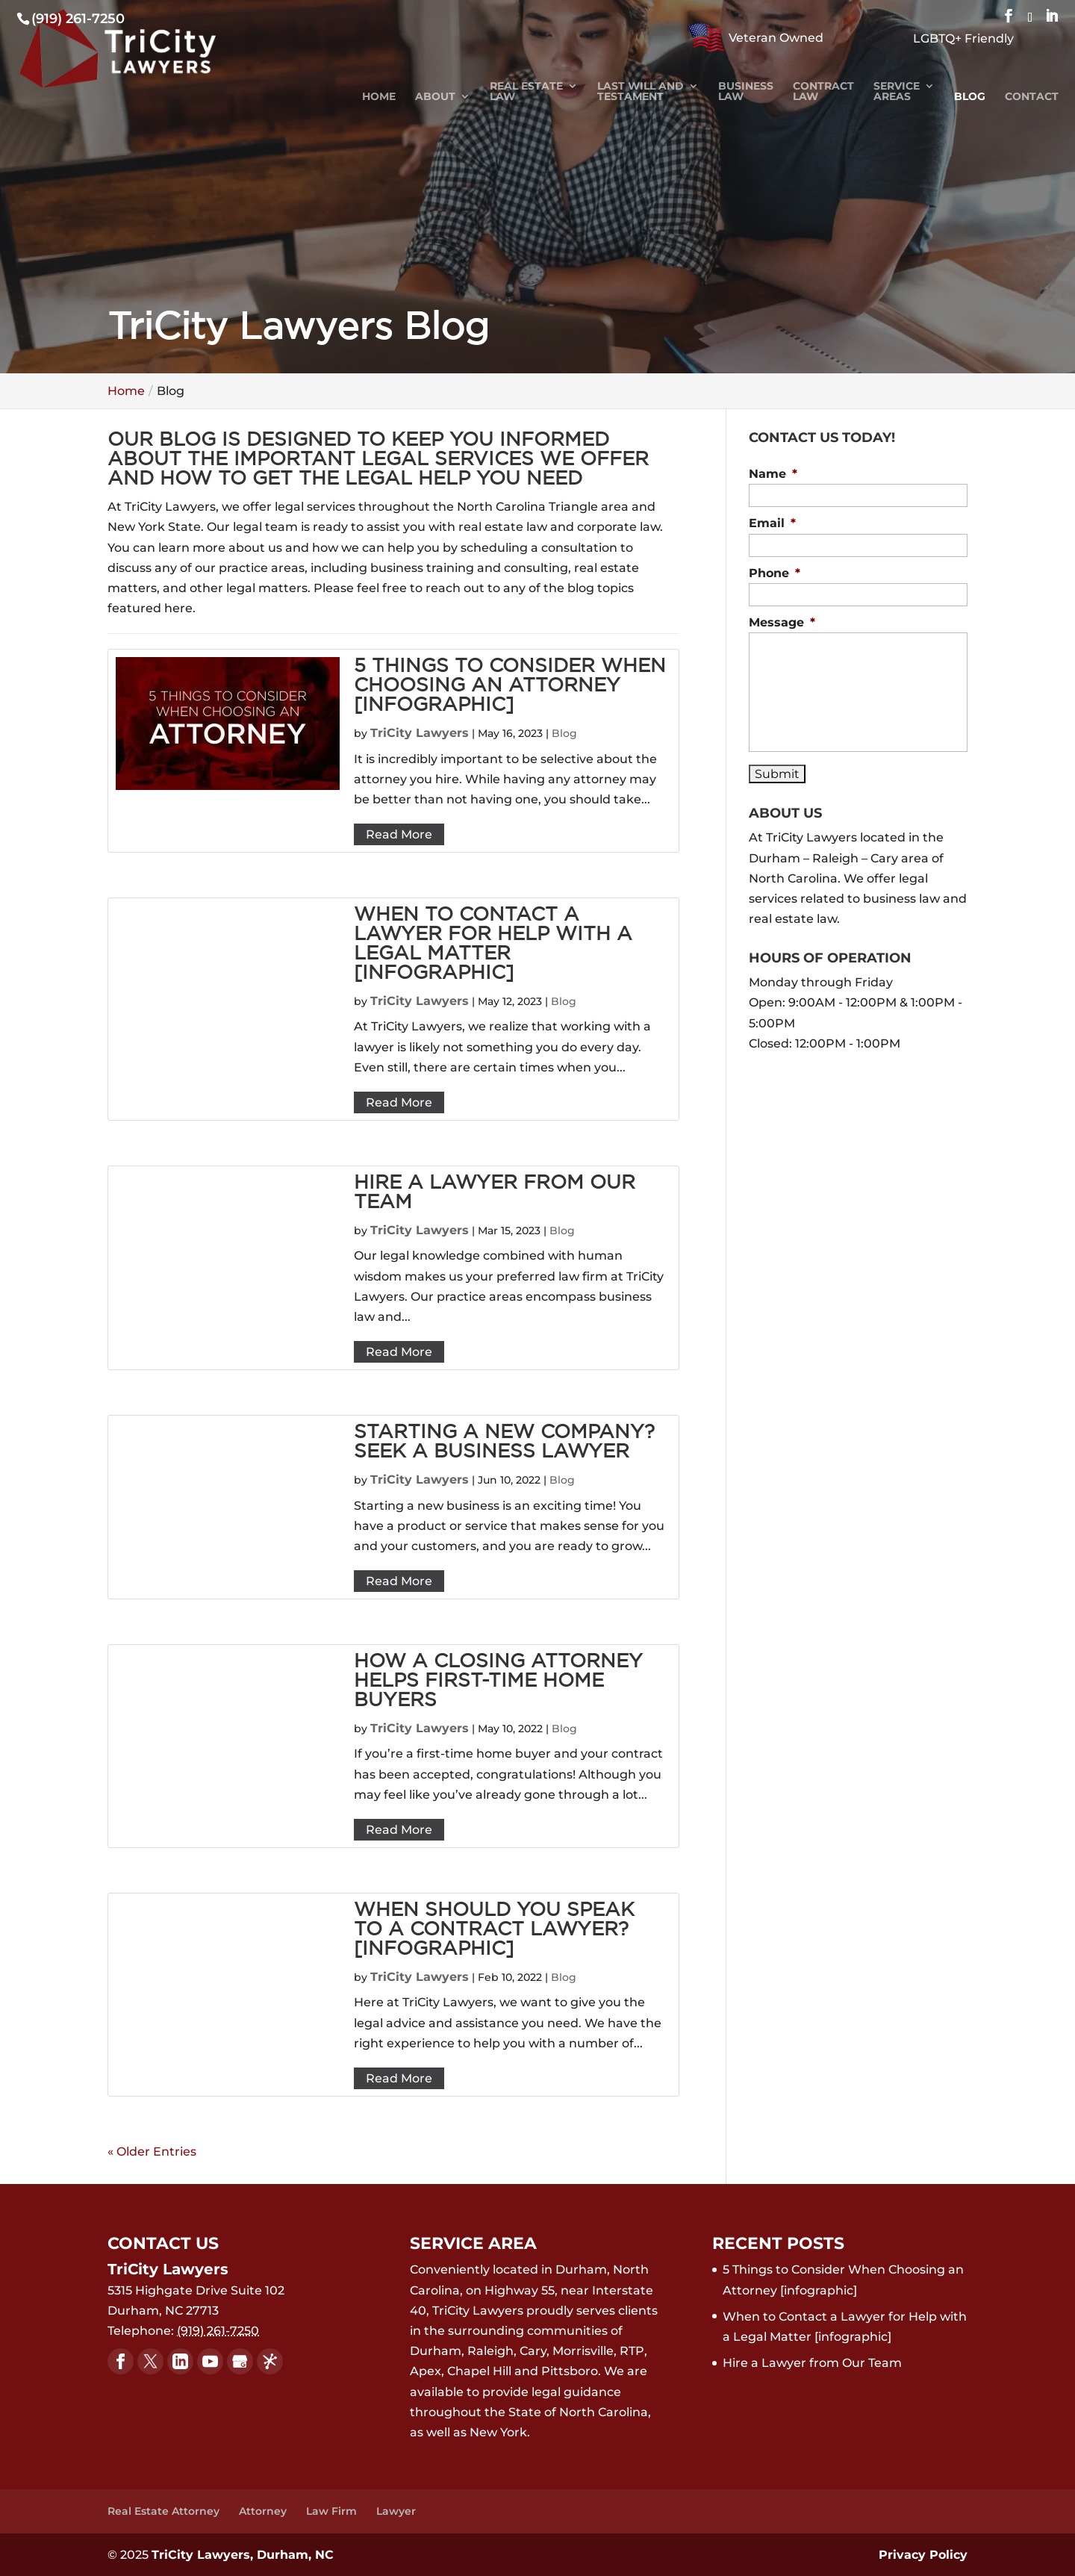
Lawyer (396, 2511)
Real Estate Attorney (163, 2511)
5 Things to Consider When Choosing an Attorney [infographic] (510, 686)
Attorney (263, 2511)
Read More (399, 834)
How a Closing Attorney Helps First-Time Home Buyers (498, 1681)
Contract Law (823, 92)
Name (773, 474)
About (435, 97)
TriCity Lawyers (419, 733)
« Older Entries (152, 2151)
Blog (969, 97)
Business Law (745, 92)
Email (772, 523)
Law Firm (331, 2511)
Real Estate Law (526, 92)
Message (782, 622)
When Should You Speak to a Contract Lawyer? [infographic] (494, 1930)
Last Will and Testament (640, 92)
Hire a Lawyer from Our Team (812, 2363)
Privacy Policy (923, 2555)
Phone (774, 573)
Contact (1032, 97)
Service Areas (896, 92)
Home (379, 97)
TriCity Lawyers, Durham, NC (243, 2555)
